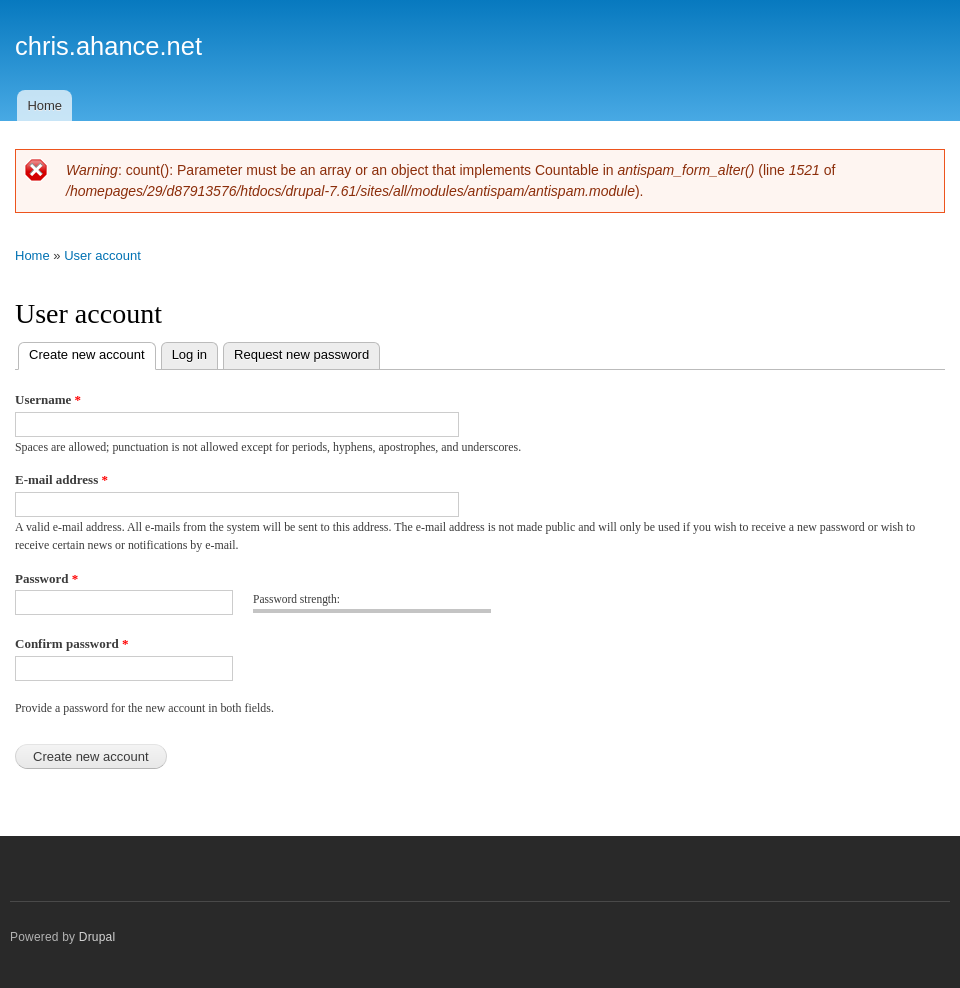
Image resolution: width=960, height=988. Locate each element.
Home (44, 105)
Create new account (92, 352)
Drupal (97, 937)
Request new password (301, 354)
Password (46, 578)
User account (102, 255)
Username (48, 399)
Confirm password (71, 643)
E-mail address (61, 479)
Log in (189, 354)
